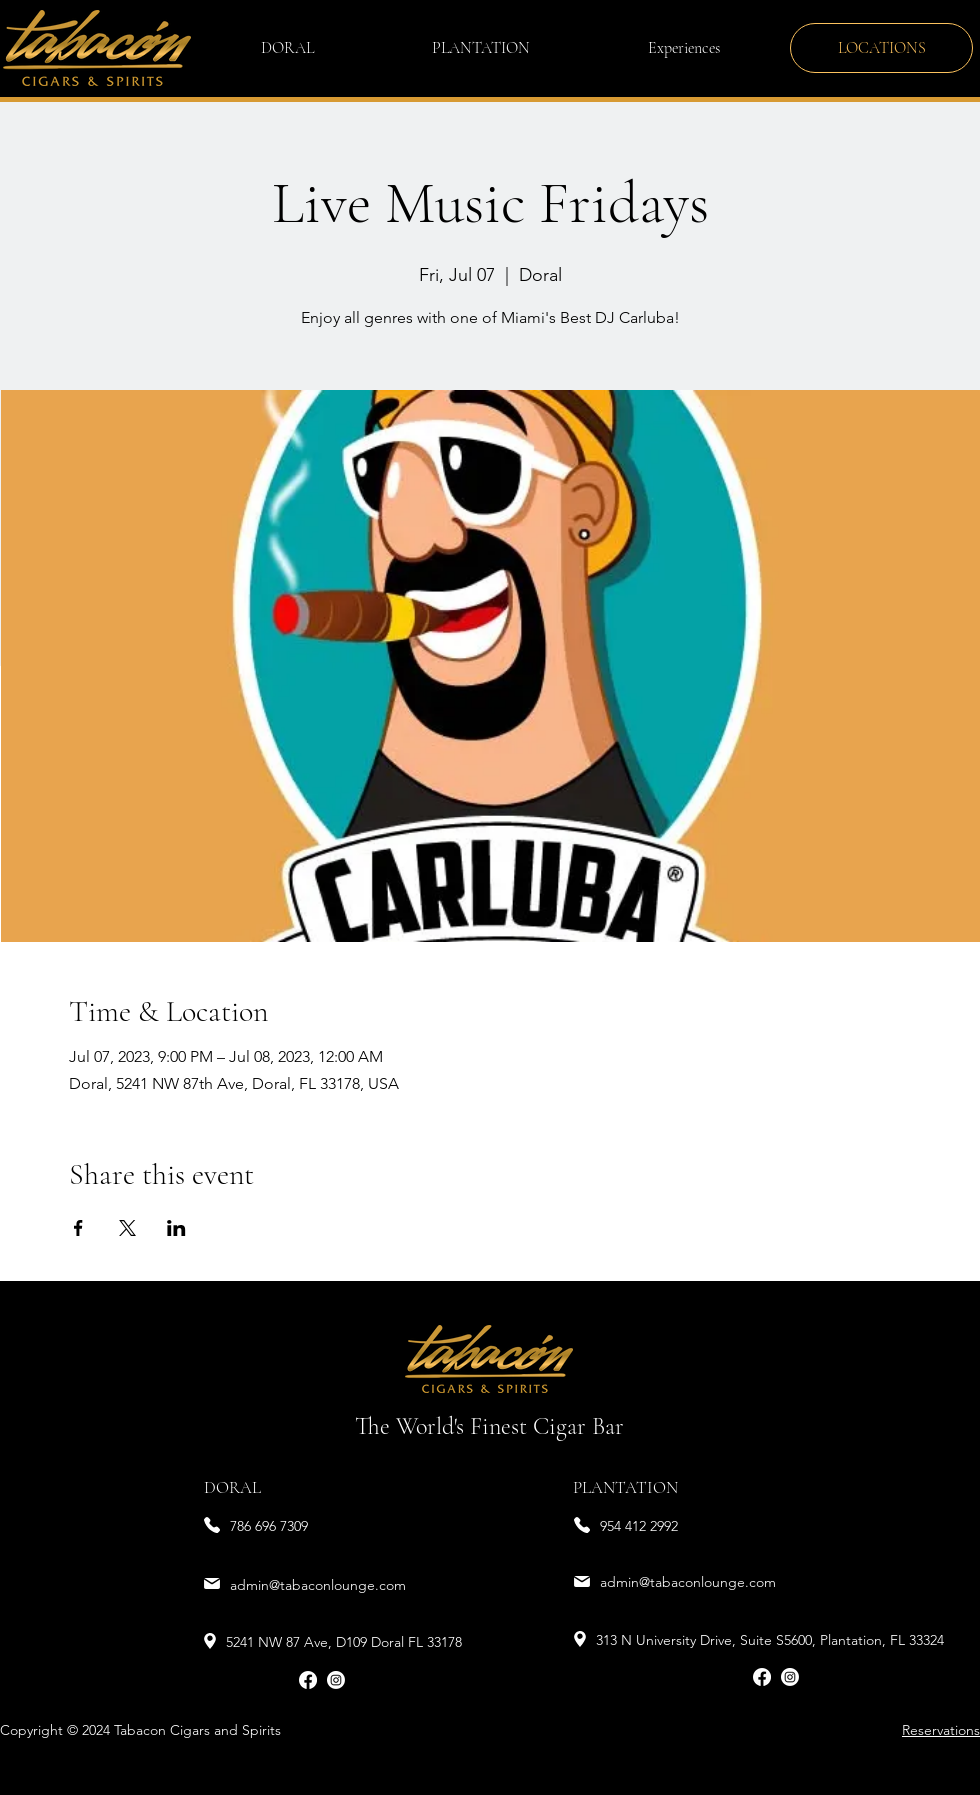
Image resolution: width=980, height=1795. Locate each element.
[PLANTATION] (627, 1488)
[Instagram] (336, 1680)
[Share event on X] (127, 1228)
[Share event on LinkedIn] (176, 1228)
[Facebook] (308, 1680)
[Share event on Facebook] (78, 1228)
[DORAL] (258, 1488)
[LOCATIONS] (881, 48)
